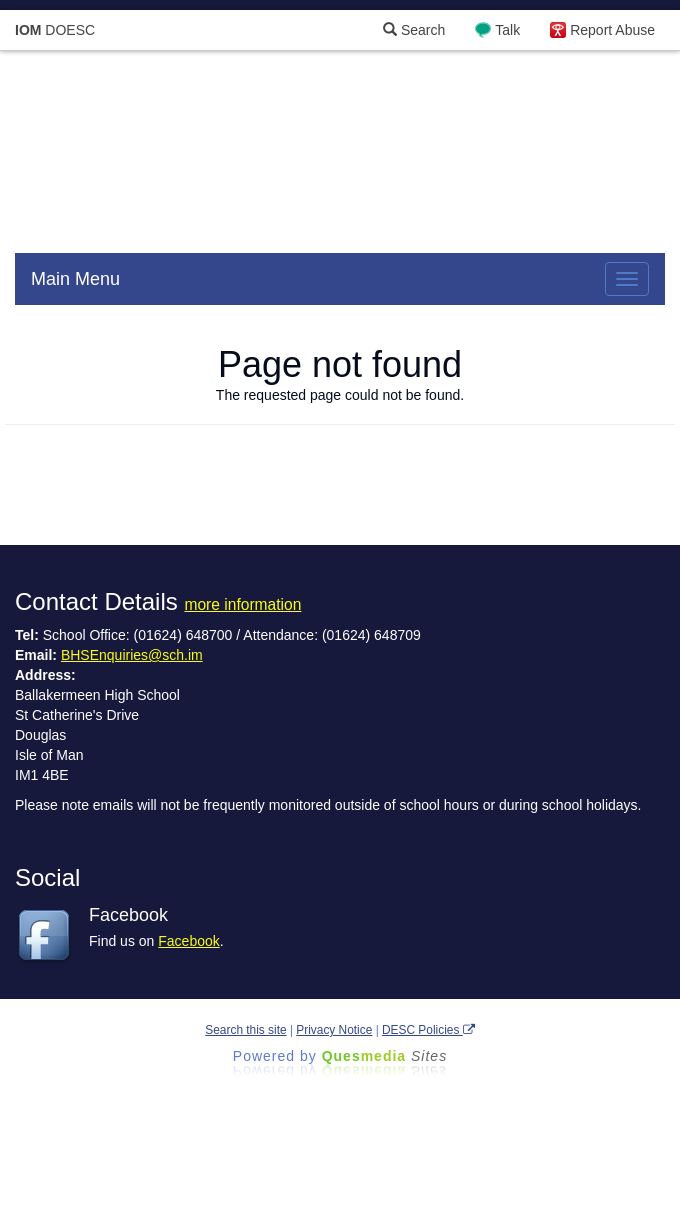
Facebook (188, 941)
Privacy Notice (334, 1030)
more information (242, 604)
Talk (507, 30)
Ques (385, 1056)
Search (414, 30)
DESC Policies (428, 1030)
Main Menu (75, 279)
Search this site (245, 1030)
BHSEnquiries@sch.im (132, 655)
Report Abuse (612, 30)
